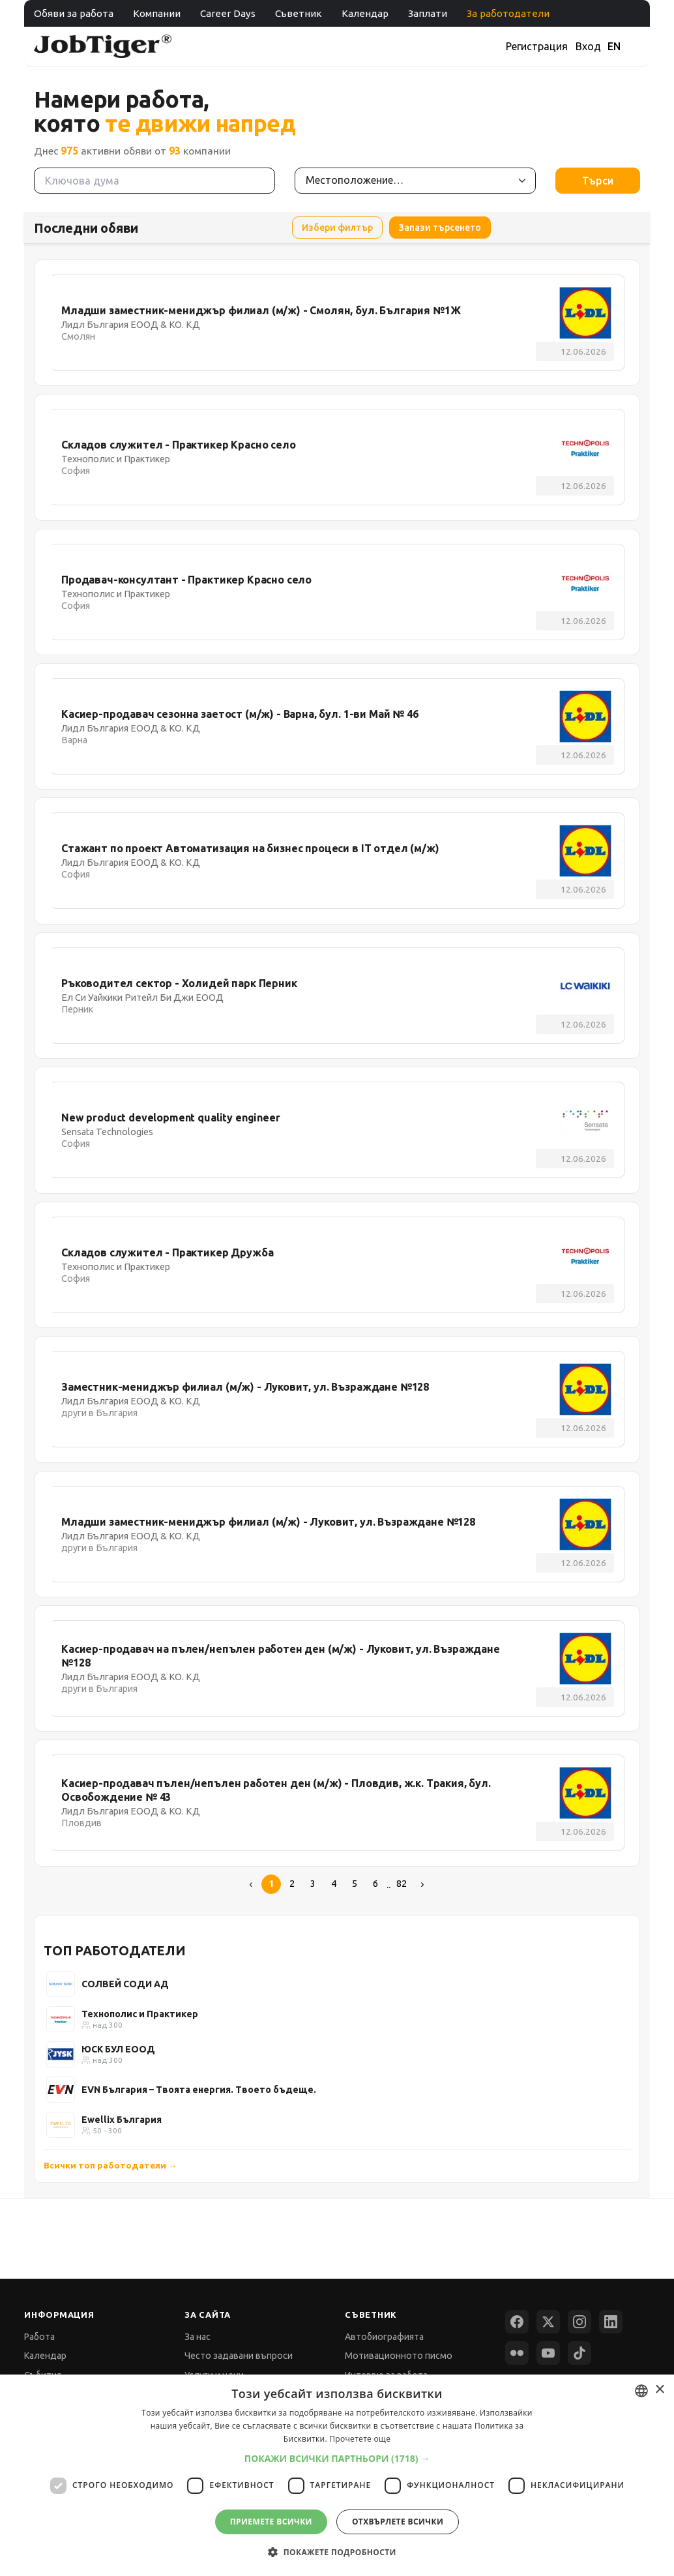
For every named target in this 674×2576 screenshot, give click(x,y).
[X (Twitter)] (548, 2321)
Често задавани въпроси (238, 2355)
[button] (337, 2458)
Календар (365, 13)
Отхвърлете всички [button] (397, 2521)
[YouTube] (548, 2353)
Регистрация (537, 46)
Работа (39, 2337)
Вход (588, 46)
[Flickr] (517, 2353)
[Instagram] (579, 2321)
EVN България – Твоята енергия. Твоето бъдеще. (198, 2089)
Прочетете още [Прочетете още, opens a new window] (359, 2438)
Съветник (298, 13)
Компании (157, 13)
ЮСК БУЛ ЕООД (118, 2049)
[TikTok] (579, 2353)
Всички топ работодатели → (110, 2165)
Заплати (427, 13)
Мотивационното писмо (398, 2355)
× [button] (659, 2390)
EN (614, 46)
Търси (597, 180)
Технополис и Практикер (139, 2014)
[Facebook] (517, 2321)
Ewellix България (121, 2119)
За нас (197, 2337)
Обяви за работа (73, 13)
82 (401, 1883)
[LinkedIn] (611, 2321)
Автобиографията (384, 2337)
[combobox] (641, 2390)
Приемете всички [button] (271, 2521)
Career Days (228, 13)
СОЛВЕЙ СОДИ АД (125, 1984)
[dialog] (337, 2475)
